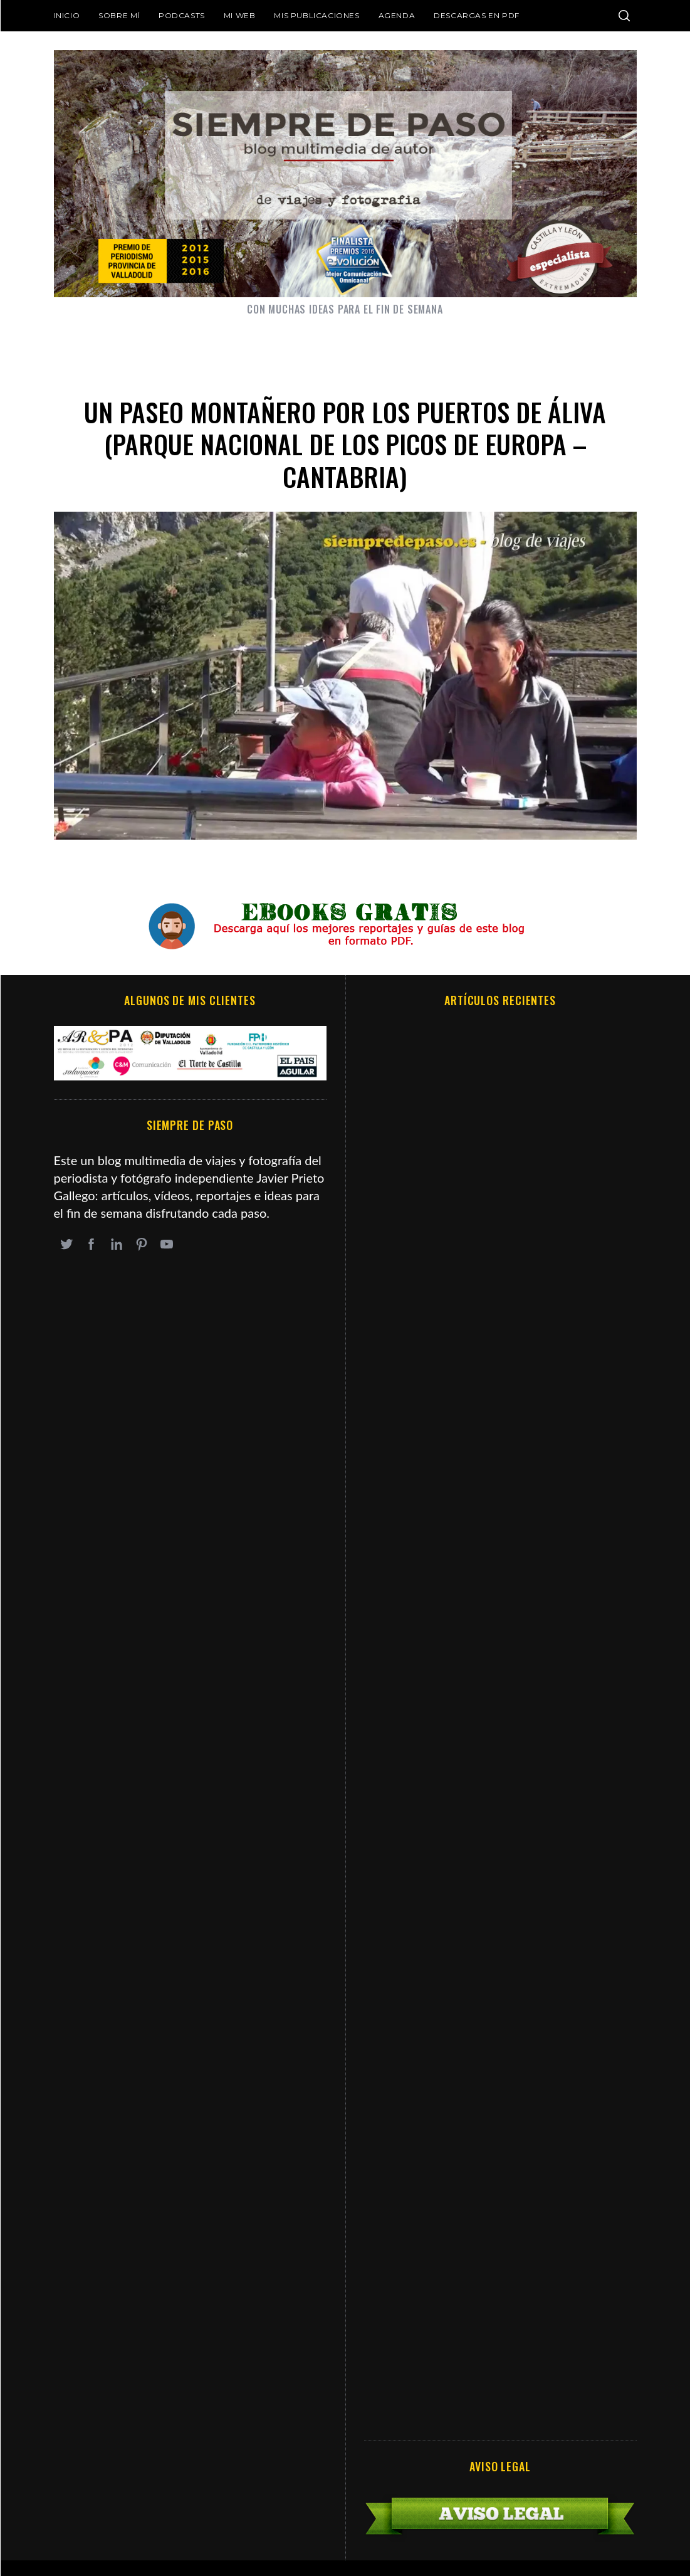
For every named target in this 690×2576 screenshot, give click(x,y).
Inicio (67, 15)
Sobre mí (119, 15)
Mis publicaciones (316, 15)
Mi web (240, 15)
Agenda (397, 15)
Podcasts (182, 15)
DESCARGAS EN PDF (477, 15)
